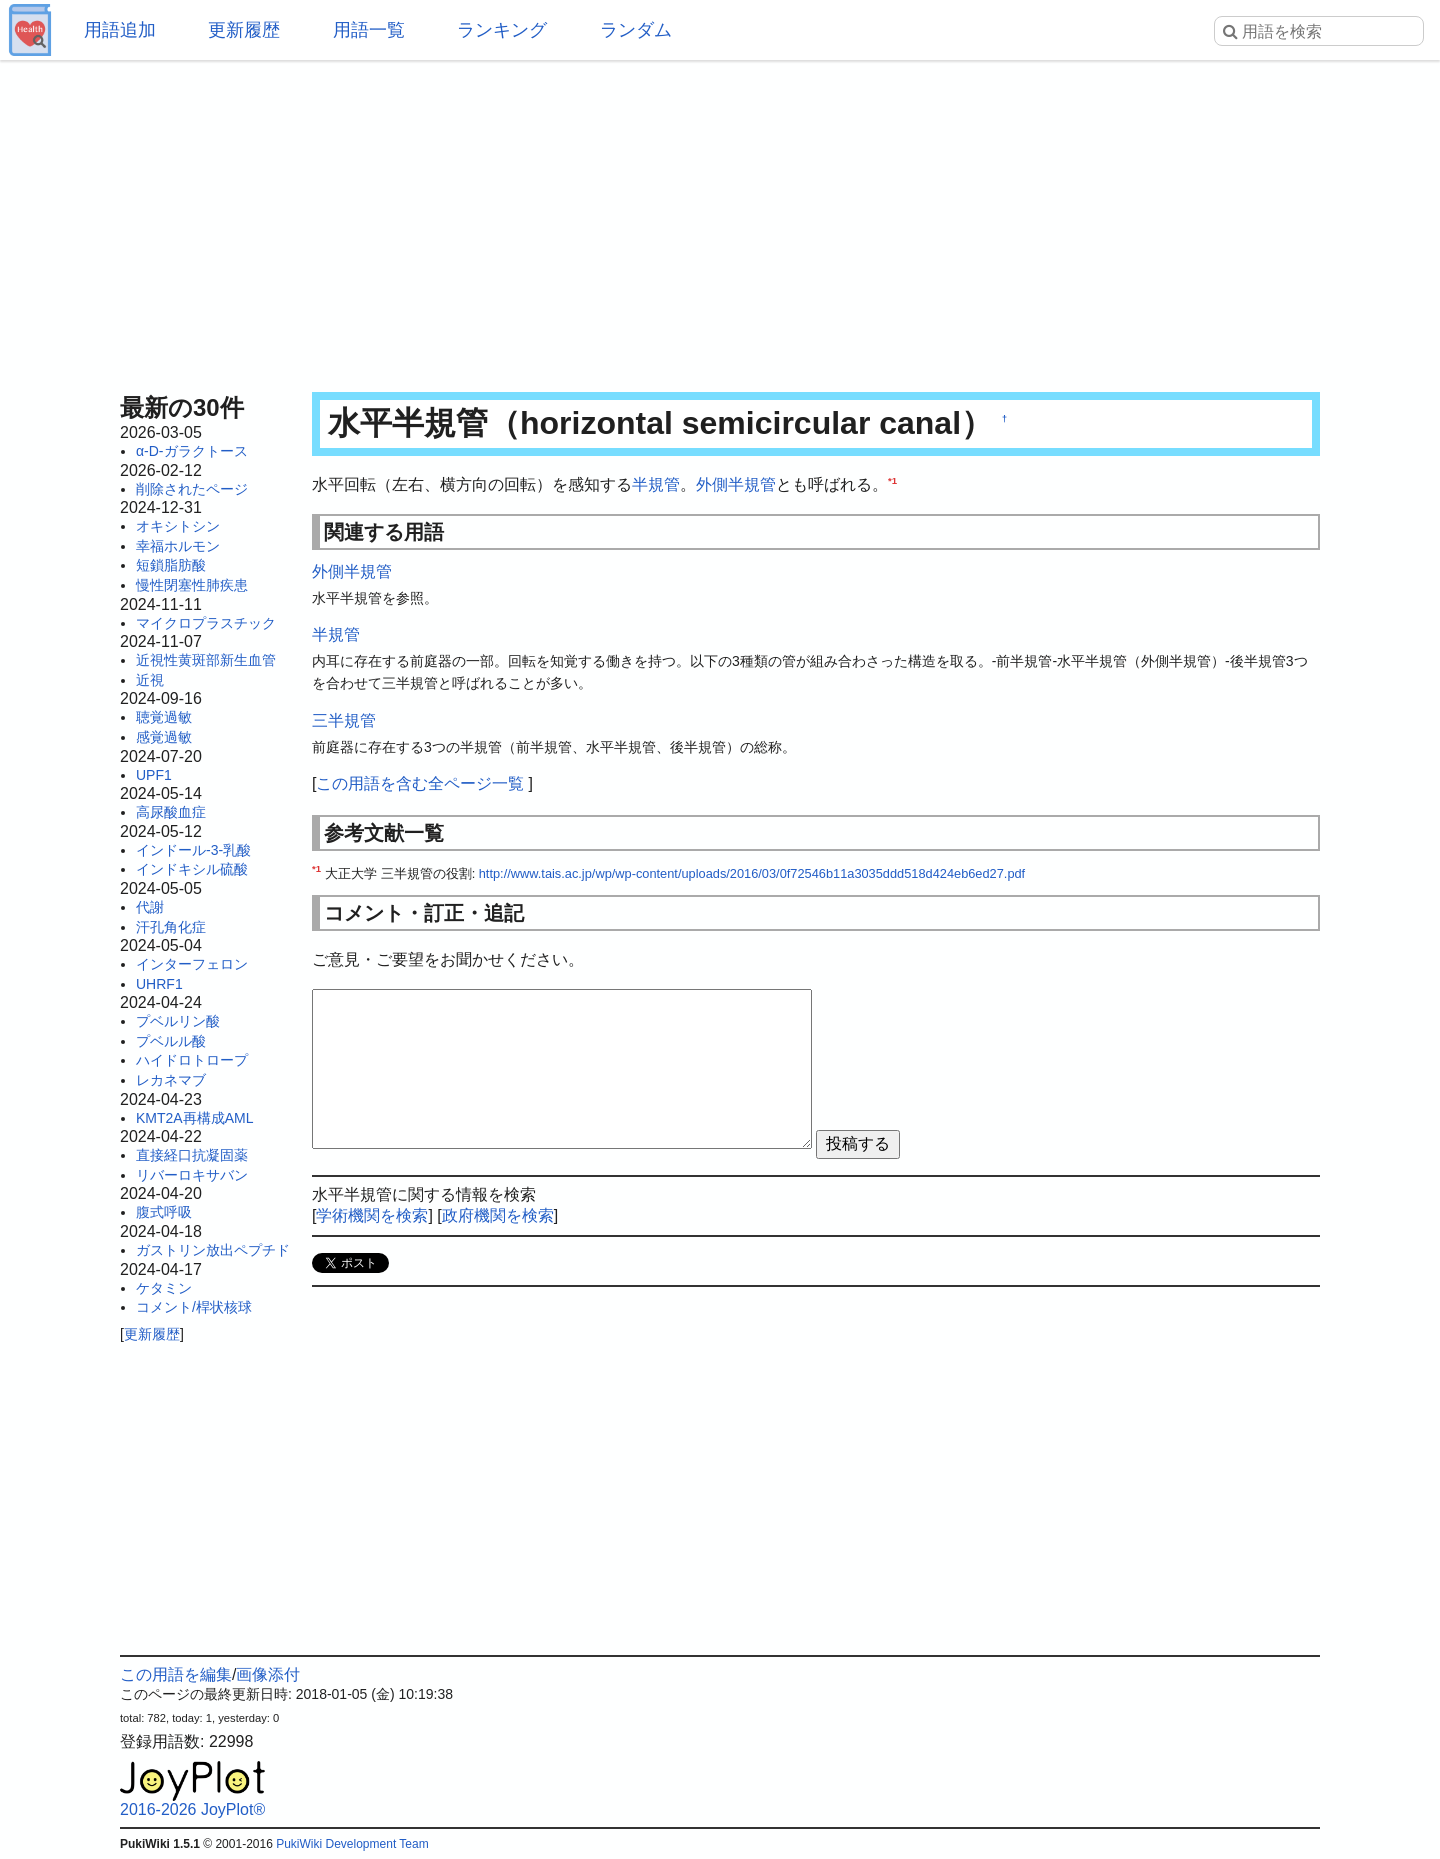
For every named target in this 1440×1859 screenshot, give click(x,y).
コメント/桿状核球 (194, 1307)
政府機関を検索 (498, 1215)
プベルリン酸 (178, 1021)
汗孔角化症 (171, 927)
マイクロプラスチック (206, 623)
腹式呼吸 (164, 1212)
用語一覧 (369, 30)
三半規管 (344, 720)
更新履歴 (244, 30)
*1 (892, 480)
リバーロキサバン (192, 1175)
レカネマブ (171, 1080)
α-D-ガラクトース (192, 451)
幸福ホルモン (178, 546)
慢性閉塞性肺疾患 (192, 585)
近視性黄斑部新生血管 (206, 660)
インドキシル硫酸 (192, 869)
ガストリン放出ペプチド (213, 1250)
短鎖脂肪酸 (171, 565)
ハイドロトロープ (192, 1060)
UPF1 (154, 775)
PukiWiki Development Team (352, 1844)
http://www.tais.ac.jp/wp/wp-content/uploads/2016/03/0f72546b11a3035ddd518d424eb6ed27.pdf (752, 873)
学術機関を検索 (372, 1215)
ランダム (636, 30)
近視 (150, 680)
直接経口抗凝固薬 (192, 1155)
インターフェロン (192, 964)
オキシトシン (178, 526)
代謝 (150, 907)
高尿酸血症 (171, 812)
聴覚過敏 (164, 717)
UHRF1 (159, 984)
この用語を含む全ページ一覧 (420, 783)
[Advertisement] (720, 220)
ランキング (502, 30)
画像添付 (268, 1674)
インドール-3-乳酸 (193, 850)
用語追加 (120, 30)
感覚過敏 (164, 737)
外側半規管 (736, 484)
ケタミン (164, 1288)
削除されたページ (192, 489)
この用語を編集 (176, 1674)
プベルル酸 (171, 1041)
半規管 (656, 484)
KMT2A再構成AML (194, 1118)
